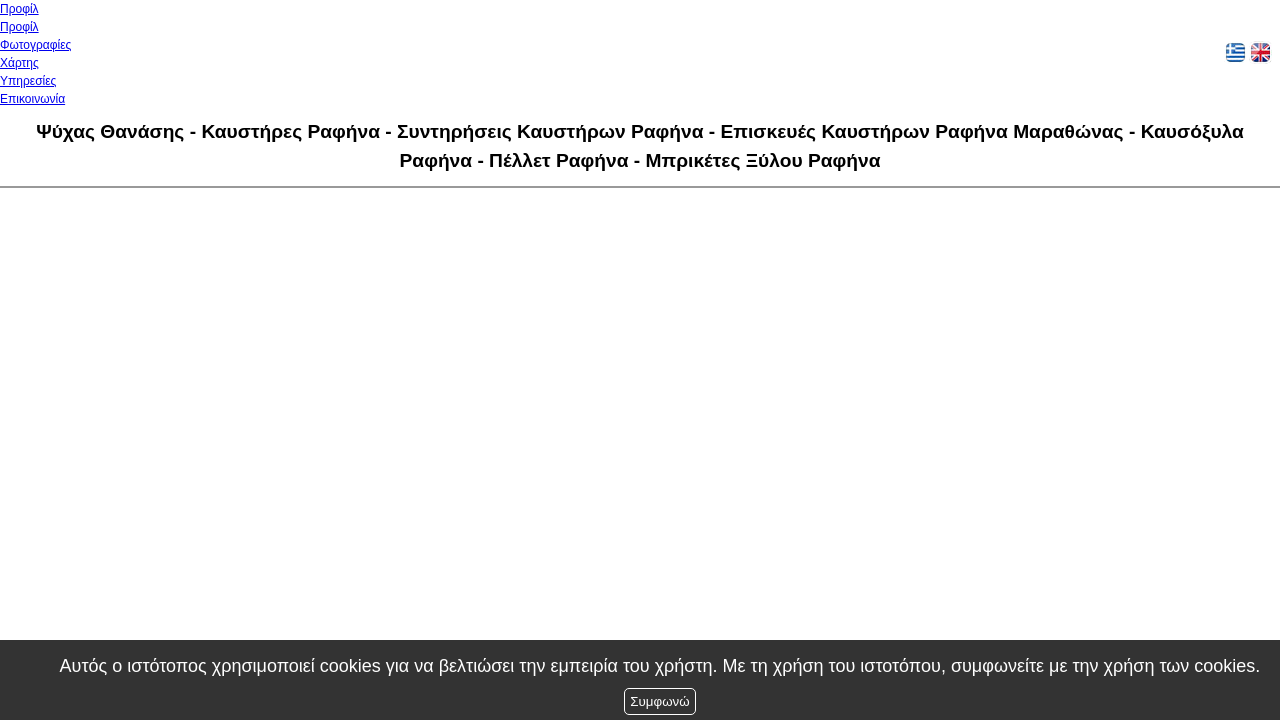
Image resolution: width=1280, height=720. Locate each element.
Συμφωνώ (659, 701)
